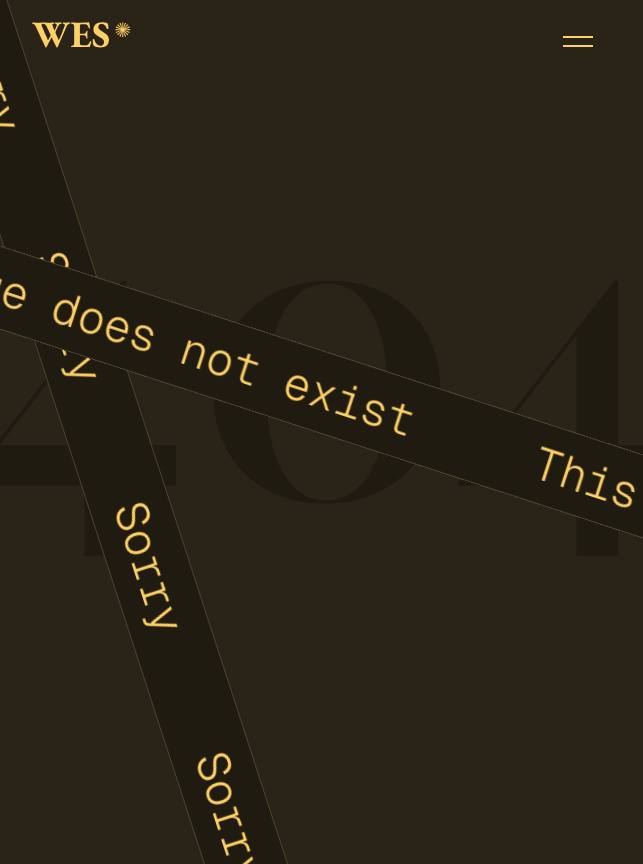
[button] (578, 41)
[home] (81, 41)
